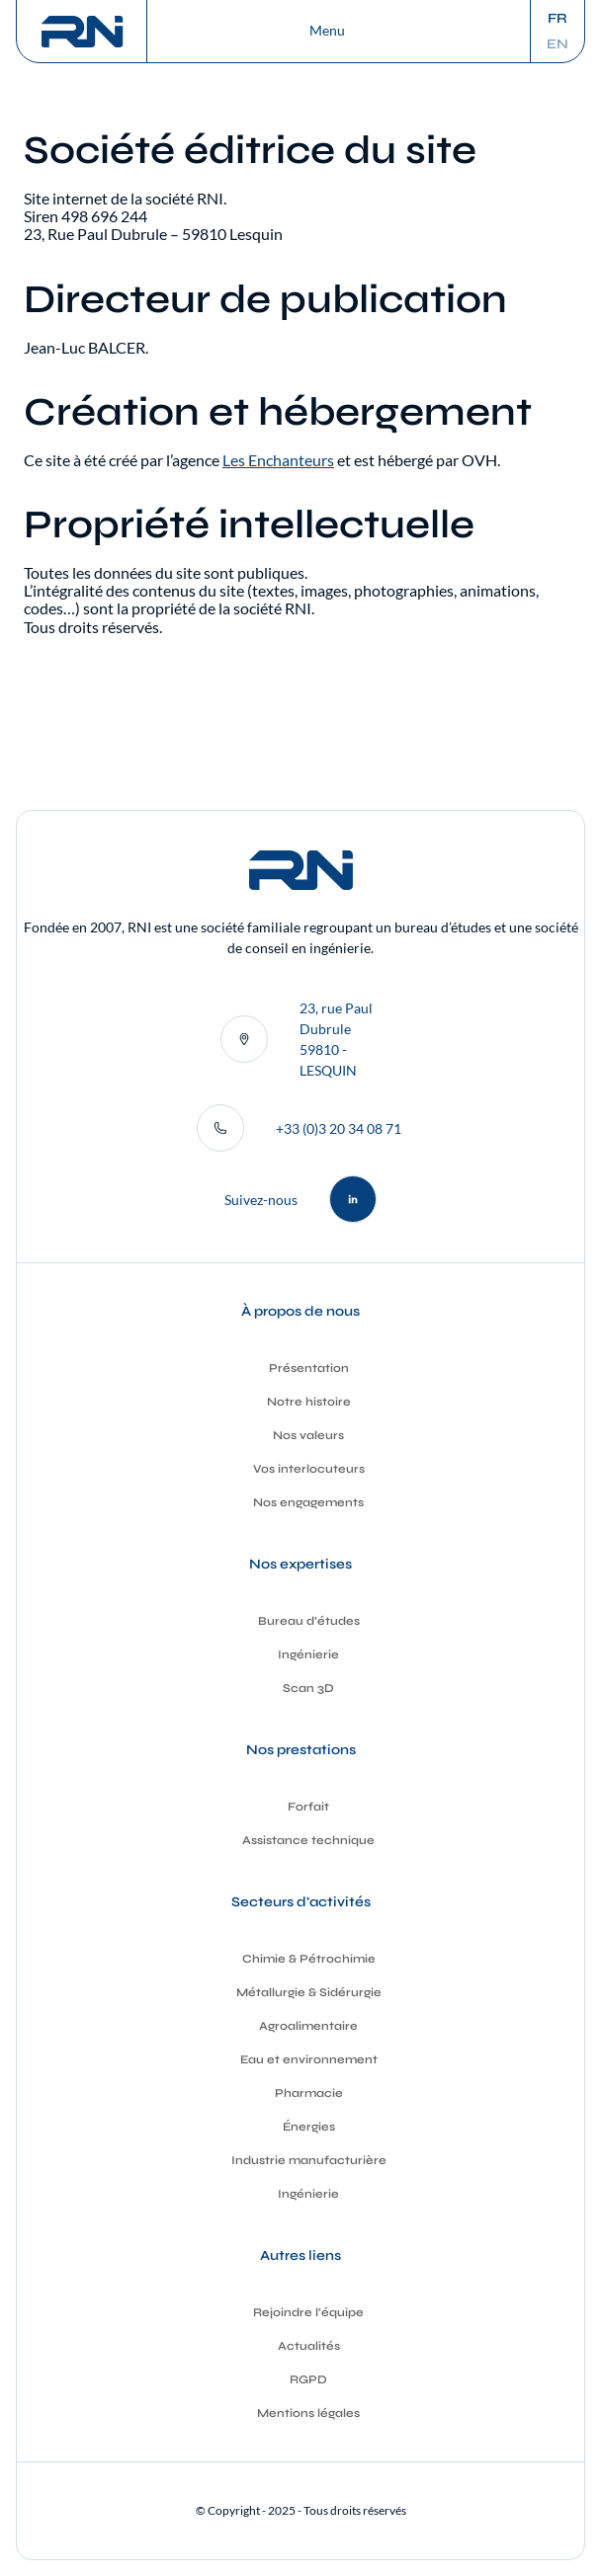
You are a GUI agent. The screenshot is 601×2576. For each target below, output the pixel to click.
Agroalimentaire (308, 2026)
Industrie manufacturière (308, 2160)
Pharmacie (309, 2093)
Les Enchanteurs (278, 460)
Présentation (309, 1368)
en (557, 44)
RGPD (308, 2379)
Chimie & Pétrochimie (309, 1959)
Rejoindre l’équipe (308, 2312)
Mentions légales (308, 2413)
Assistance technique (308, 1840)
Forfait (308, 1806)
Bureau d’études (309, 1621)
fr (557, 19)
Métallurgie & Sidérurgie (309, 1992)
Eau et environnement (309, 2059)
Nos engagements (308, 1502)
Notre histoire (309, 1402)
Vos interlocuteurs (309, 1469)
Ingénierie (308, 1654)
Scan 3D (308, 1688)
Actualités (309, 2346)
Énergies (309, 2126)
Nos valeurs (308, 1435)
